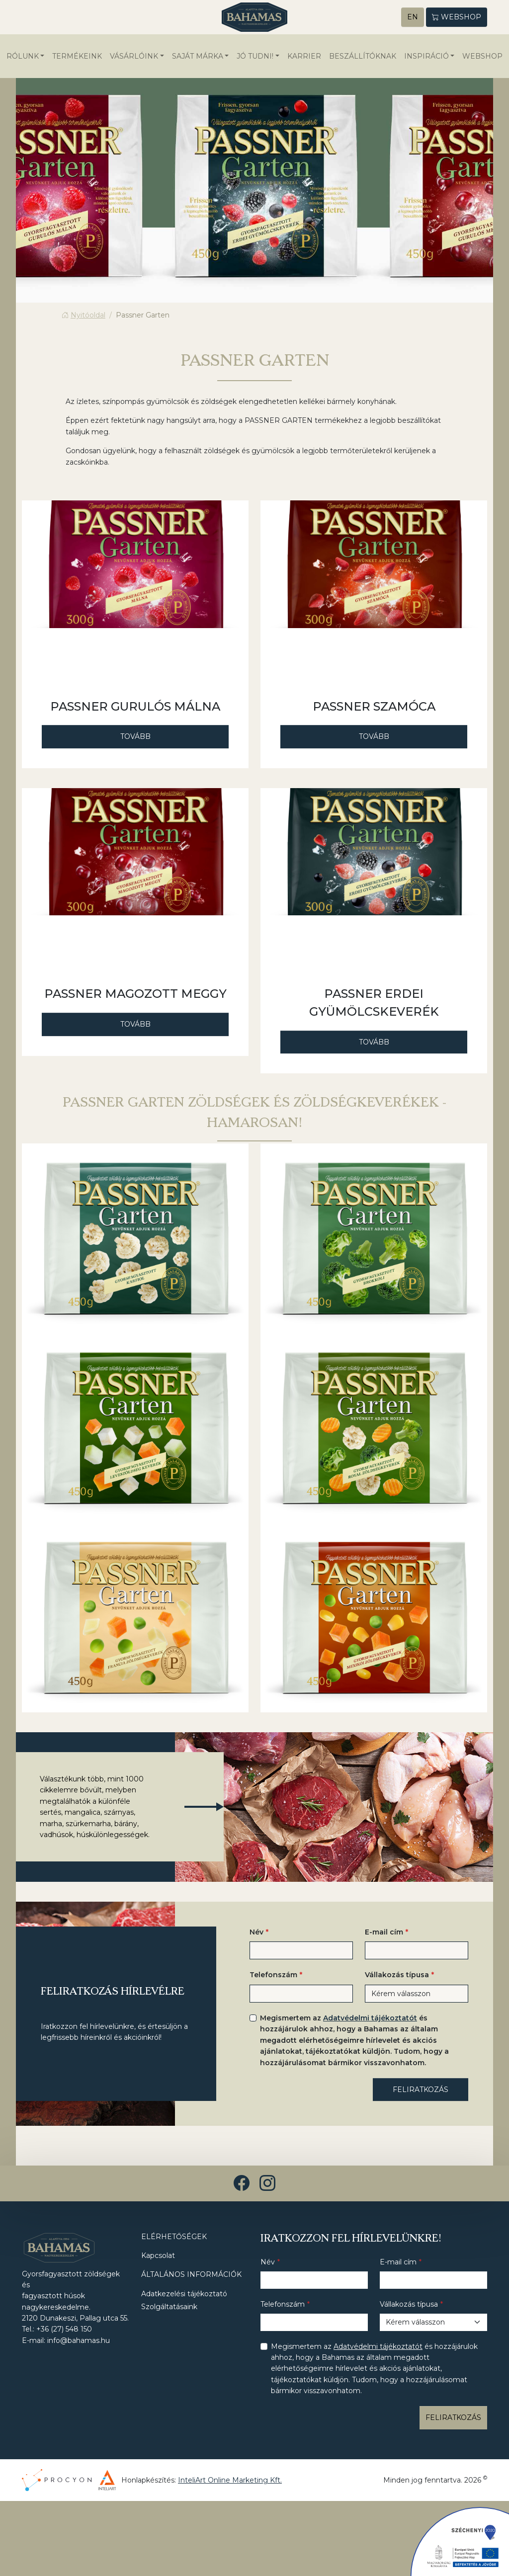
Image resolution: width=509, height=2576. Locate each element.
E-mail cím (384, 1932)
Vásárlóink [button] (134, 56)
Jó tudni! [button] (255, 56)
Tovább (135, 737)
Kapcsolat (158, 2256)
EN (412, 17)
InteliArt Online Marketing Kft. (230, 2480)
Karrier (304, 56)
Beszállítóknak (362, 56)
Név (256, 1932)
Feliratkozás (420, 2090)
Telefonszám (273, 1975)
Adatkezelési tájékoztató (184, 2294)
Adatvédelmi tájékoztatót (370, 2018)
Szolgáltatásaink (169, 2307)
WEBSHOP (482, 56)
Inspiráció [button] (426, 56)
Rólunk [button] (22, 56)
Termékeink (77, 56)
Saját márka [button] (197, 56)
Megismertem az (354, 2041)
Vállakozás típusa (397, 1975)
